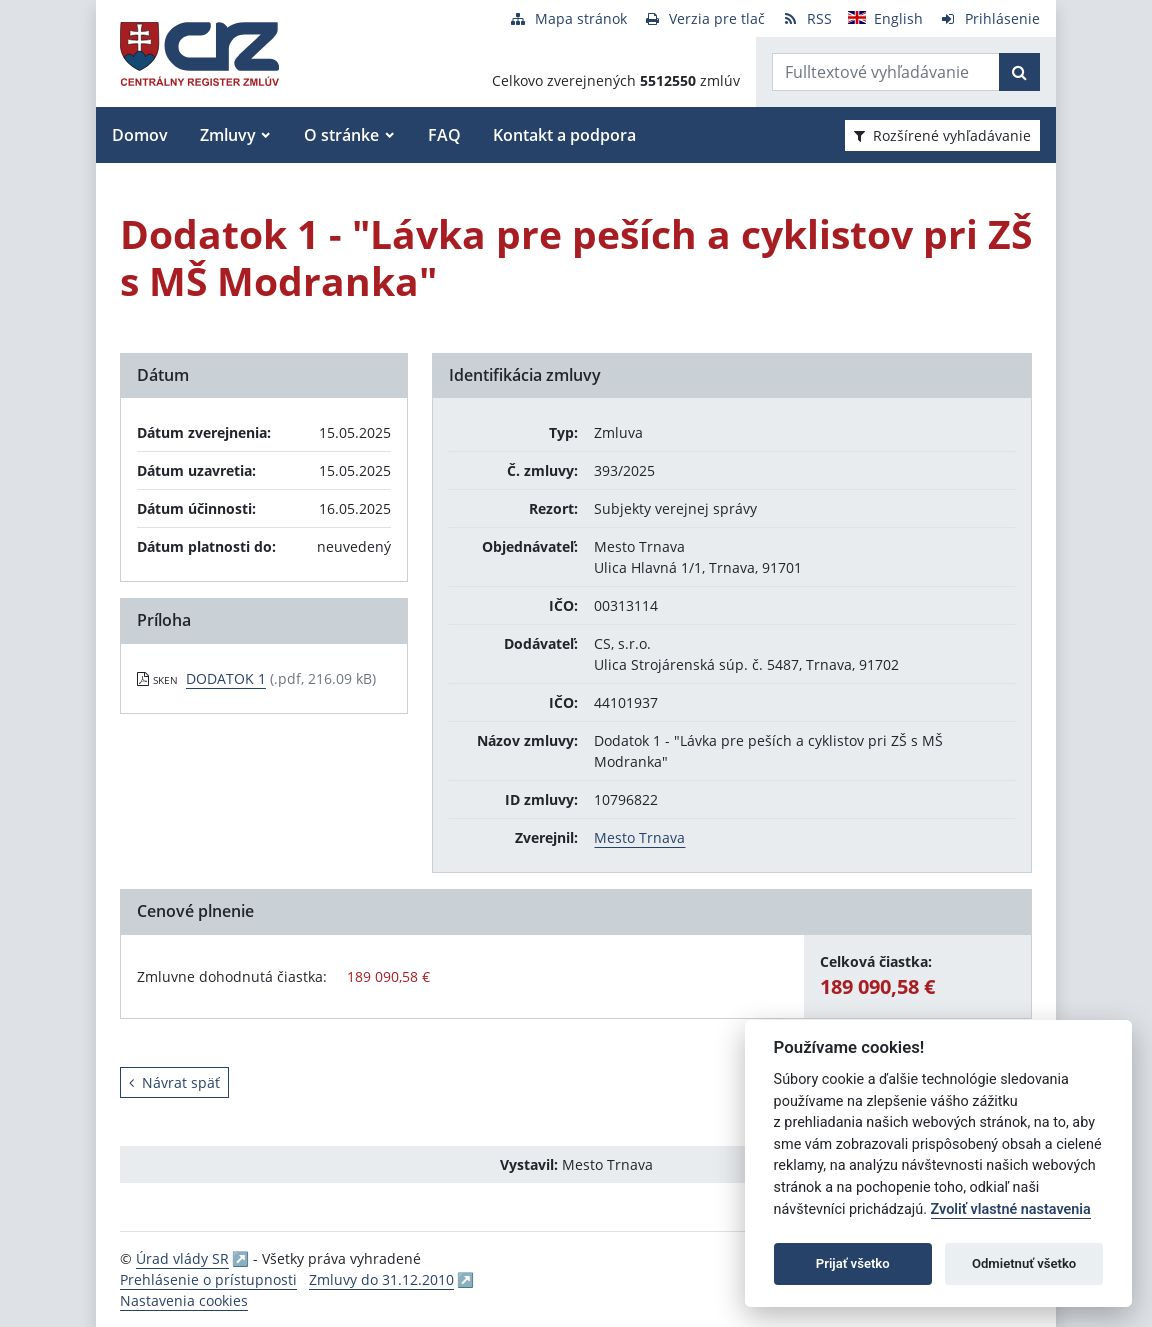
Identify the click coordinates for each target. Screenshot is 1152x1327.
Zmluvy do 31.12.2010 (381, 1279)
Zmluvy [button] (228, 135)
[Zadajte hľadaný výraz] (886, 72)
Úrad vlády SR (182, 1258)
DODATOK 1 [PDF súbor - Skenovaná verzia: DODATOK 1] (226, 678)
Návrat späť (174, 1082)
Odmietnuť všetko (1024, 1263)
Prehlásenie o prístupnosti (208, 1279)
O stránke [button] (341, 135)
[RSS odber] (806, 18)
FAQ (444, 135)
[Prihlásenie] (989, 18)
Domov (140, 135)
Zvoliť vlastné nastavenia (1011, 1209)
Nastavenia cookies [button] (184, 1300)
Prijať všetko (853, 1263)
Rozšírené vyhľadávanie (942, 135)
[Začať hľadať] (1019, 72)
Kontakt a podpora (564, 135)
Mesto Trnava (639, 837)
